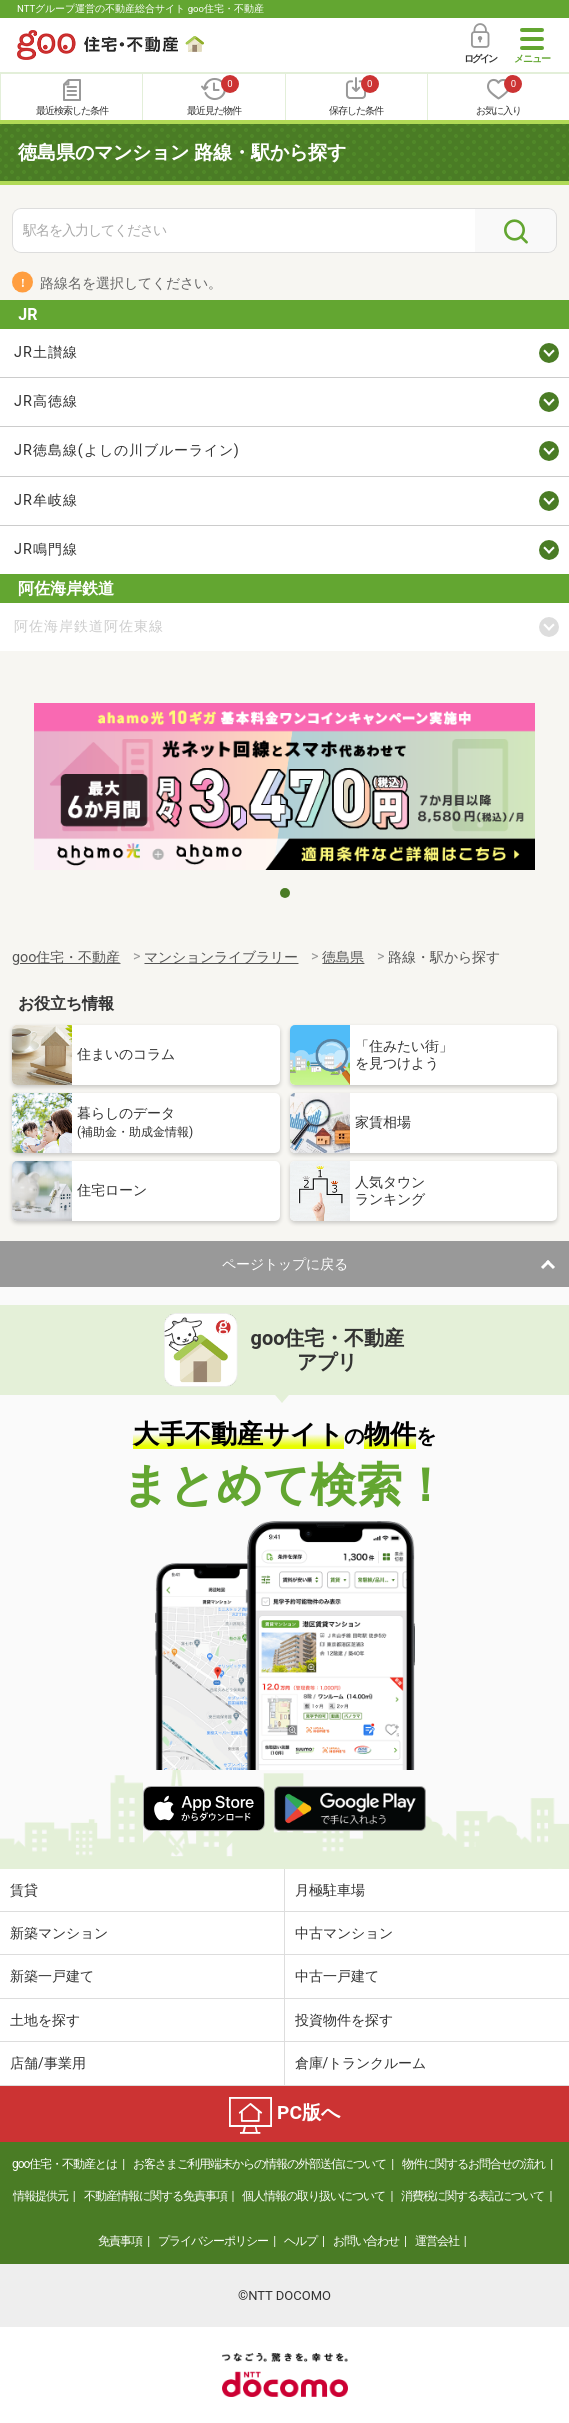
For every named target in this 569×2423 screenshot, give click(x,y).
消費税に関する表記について (472, 2196)
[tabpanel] (284, 789)
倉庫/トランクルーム (361, 2063)
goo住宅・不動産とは (64, 2164)
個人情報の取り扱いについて (313, 2196)
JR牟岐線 (46, 500)
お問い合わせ (366, 2241)
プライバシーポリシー (213, 2241)
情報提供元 (40, 2196)
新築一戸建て (52, 1976)
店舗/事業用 (48, 2063)
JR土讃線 (46, 352)
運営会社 (437, 2241)
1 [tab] (285, 893)
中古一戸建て (337, 1976)
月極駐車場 (330, 1890)
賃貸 (24, 1890)
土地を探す (45, 2020)
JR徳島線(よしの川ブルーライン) (127, 450)
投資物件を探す (344, 2020)
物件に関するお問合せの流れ (473, 2164)
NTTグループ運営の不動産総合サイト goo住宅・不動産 (140, 8)
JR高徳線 (46, 401)
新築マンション (59, 1933)
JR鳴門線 (46, 549)
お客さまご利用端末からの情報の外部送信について (259, 2164)
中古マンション (344, 1933)
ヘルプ (300, 2241)
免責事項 (120, 2241)
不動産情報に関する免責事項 (155, 2196)
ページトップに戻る (285, 1264)
